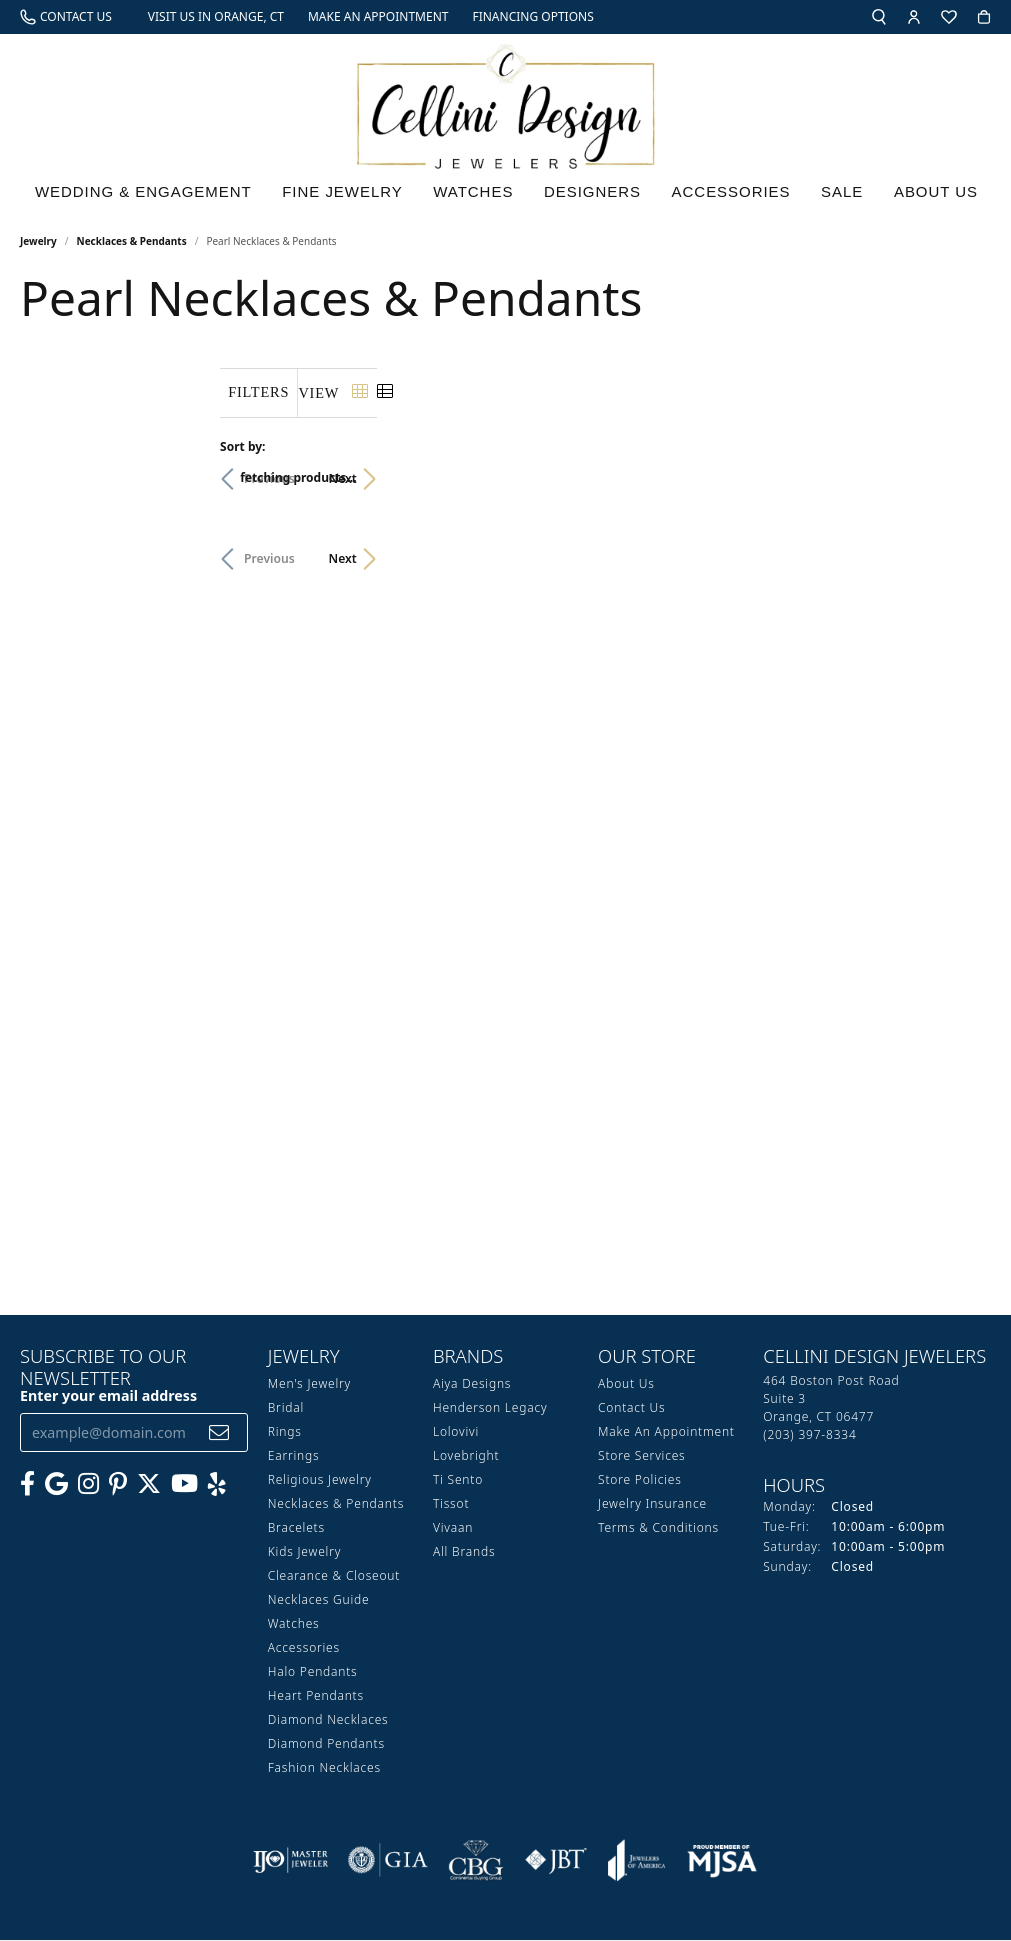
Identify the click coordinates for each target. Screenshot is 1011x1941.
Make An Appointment (666, 1432)
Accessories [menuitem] (304, 1648)
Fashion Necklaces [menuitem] (324, 1768)
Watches (479, 196)
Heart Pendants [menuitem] (316, 1696)
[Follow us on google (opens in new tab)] (56, 1485)
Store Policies (640, 1480)
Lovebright (466, 1456)
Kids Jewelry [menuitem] (304, 1552)
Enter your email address (108, 1396)
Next (957, 479)
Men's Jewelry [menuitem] (309, 1384)
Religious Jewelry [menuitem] (320, 1480)
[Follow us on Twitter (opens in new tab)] (149, 1485)
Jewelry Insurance (652, 1504)
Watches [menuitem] (294, 1624)
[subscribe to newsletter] (219, 1433)
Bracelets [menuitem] (296, 1528)
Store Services (641, 1456)
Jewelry (38, 242)
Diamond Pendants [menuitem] (326, 1744)
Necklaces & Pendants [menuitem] (336, 1504)
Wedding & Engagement (142, 196)
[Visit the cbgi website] (476, 1861)
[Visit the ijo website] (290, 1861)
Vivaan (453, 1528)
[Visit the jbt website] (556, 1861)
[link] (66, 17)
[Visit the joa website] (637, 1861)
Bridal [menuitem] (286, 1408)
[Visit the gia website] (388, 1861)
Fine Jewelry (348, 196)
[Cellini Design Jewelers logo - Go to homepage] (506, 101)
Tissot (451, 1504)
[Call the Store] (809, 1435)
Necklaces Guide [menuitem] (319, 1600)
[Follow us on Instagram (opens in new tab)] (88, 1485)
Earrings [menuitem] (294, 1456)
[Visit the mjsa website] (722, 1861)
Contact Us (631, 1408)
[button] (879, 17)
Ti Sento (458, 1480)
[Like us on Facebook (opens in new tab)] (27, 1485)
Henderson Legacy (490, 1408)
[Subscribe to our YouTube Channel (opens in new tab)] (184, 1485)
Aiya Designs (472, 1384)
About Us (940, 196)
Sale (849, 196)
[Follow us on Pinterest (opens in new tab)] (118, 1485)
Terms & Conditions (658, 1528)
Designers (598, 196)
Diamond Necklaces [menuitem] (328, 1720)
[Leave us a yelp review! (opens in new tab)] (217, 1485)
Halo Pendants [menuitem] (313, 1672)
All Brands (464, 1552)
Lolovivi (456, 1432)
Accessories (738, 196)
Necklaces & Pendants (132, 242)
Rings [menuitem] (285, 1432)
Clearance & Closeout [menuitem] (334, 1576)
